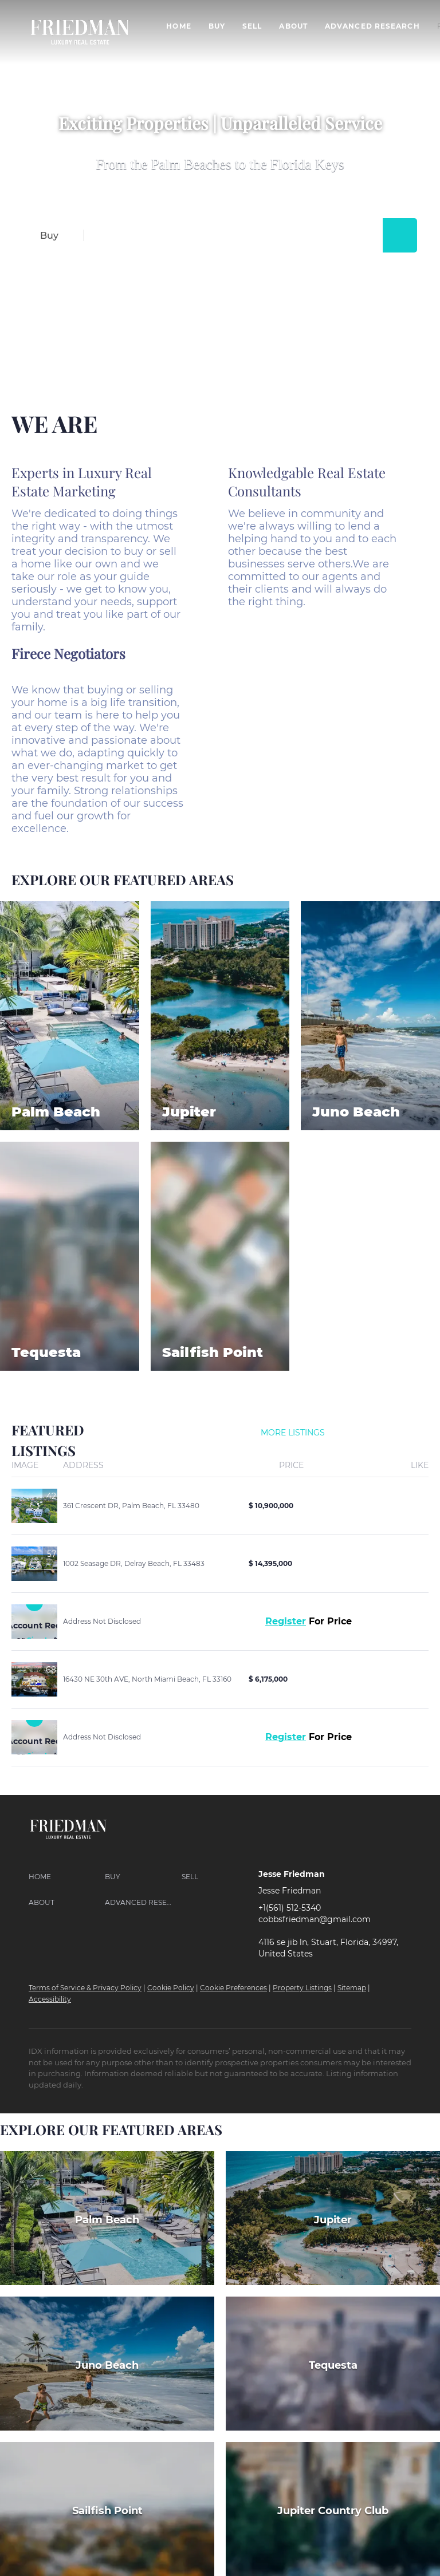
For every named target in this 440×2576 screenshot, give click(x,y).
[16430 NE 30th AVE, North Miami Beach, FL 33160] (34, 1679)
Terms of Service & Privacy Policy (85, 1987)
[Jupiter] (333, 2218)
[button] (400, 235)
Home (178, 26)
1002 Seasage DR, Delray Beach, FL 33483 (134, 1563)
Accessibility (50, 1999)
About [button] (293, 26)
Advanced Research (372, 26)
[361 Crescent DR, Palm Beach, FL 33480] (34, 1506)
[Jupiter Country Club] (333, 2509)
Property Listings (302, 1987)
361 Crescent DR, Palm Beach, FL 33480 (131, 1505)
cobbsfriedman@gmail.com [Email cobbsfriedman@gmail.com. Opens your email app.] (314, 1919)
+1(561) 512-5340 (289, 1908)
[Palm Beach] (107, 2218)
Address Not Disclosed (102, 1621)
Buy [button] (217, 26)
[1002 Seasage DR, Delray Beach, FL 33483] (34, 1564)
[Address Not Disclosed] (34, 1621)
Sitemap (351, 1987)
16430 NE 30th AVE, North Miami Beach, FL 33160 (147, 1679)
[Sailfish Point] (107, 2509)
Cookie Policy (170, 1987)
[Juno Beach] (107, 2364)
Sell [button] (252, 26)
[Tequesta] (333, 2364)
